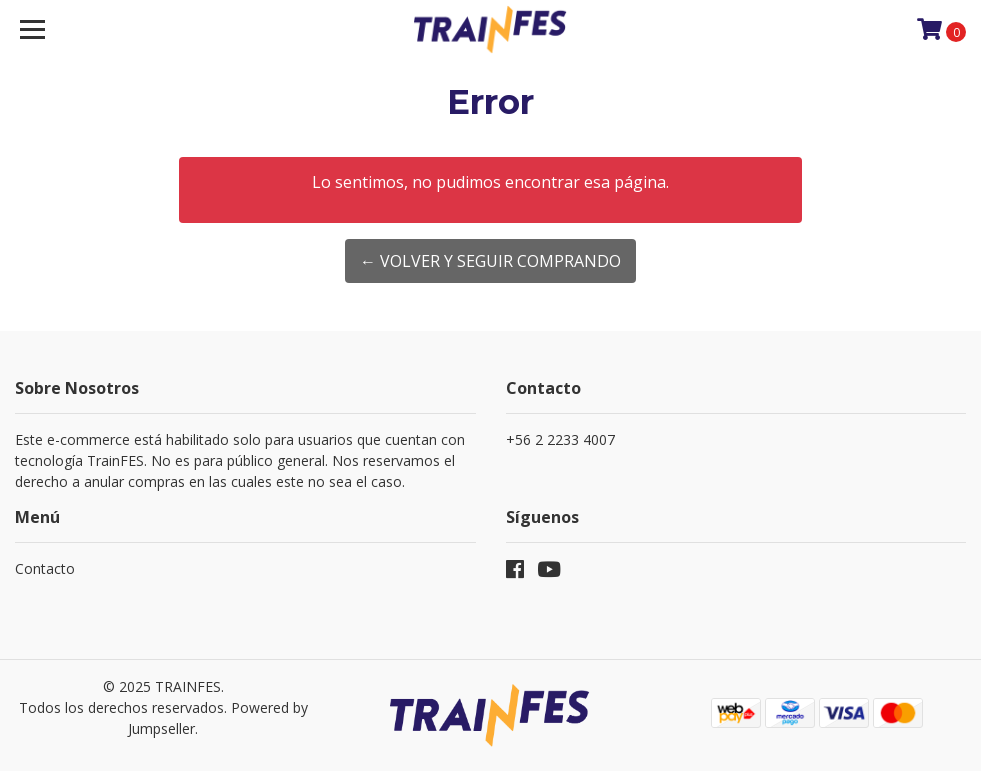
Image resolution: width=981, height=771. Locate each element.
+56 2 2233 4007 (560, 439)
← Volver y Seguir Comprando (490, 261)
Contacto (45, 568)
